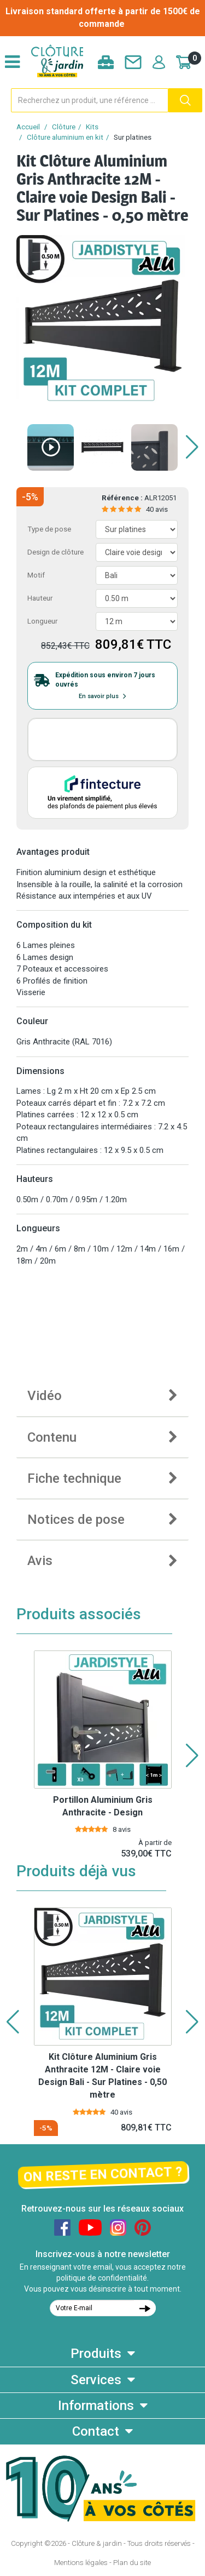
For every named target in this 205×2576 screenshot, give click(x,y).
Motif (36, 575)
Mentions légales (81, 2562)
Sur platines (132, 137)
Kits (92, 127)
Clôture (63, 127)
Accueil (28, 127)
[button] (192, 447)
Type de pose (49, 529)
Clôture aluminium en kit (65, 137)
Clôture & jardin (97, 2543)
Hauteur (39, 598)
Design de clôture (55, 552)
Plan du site (132, 2562)
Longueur (42, 621)
